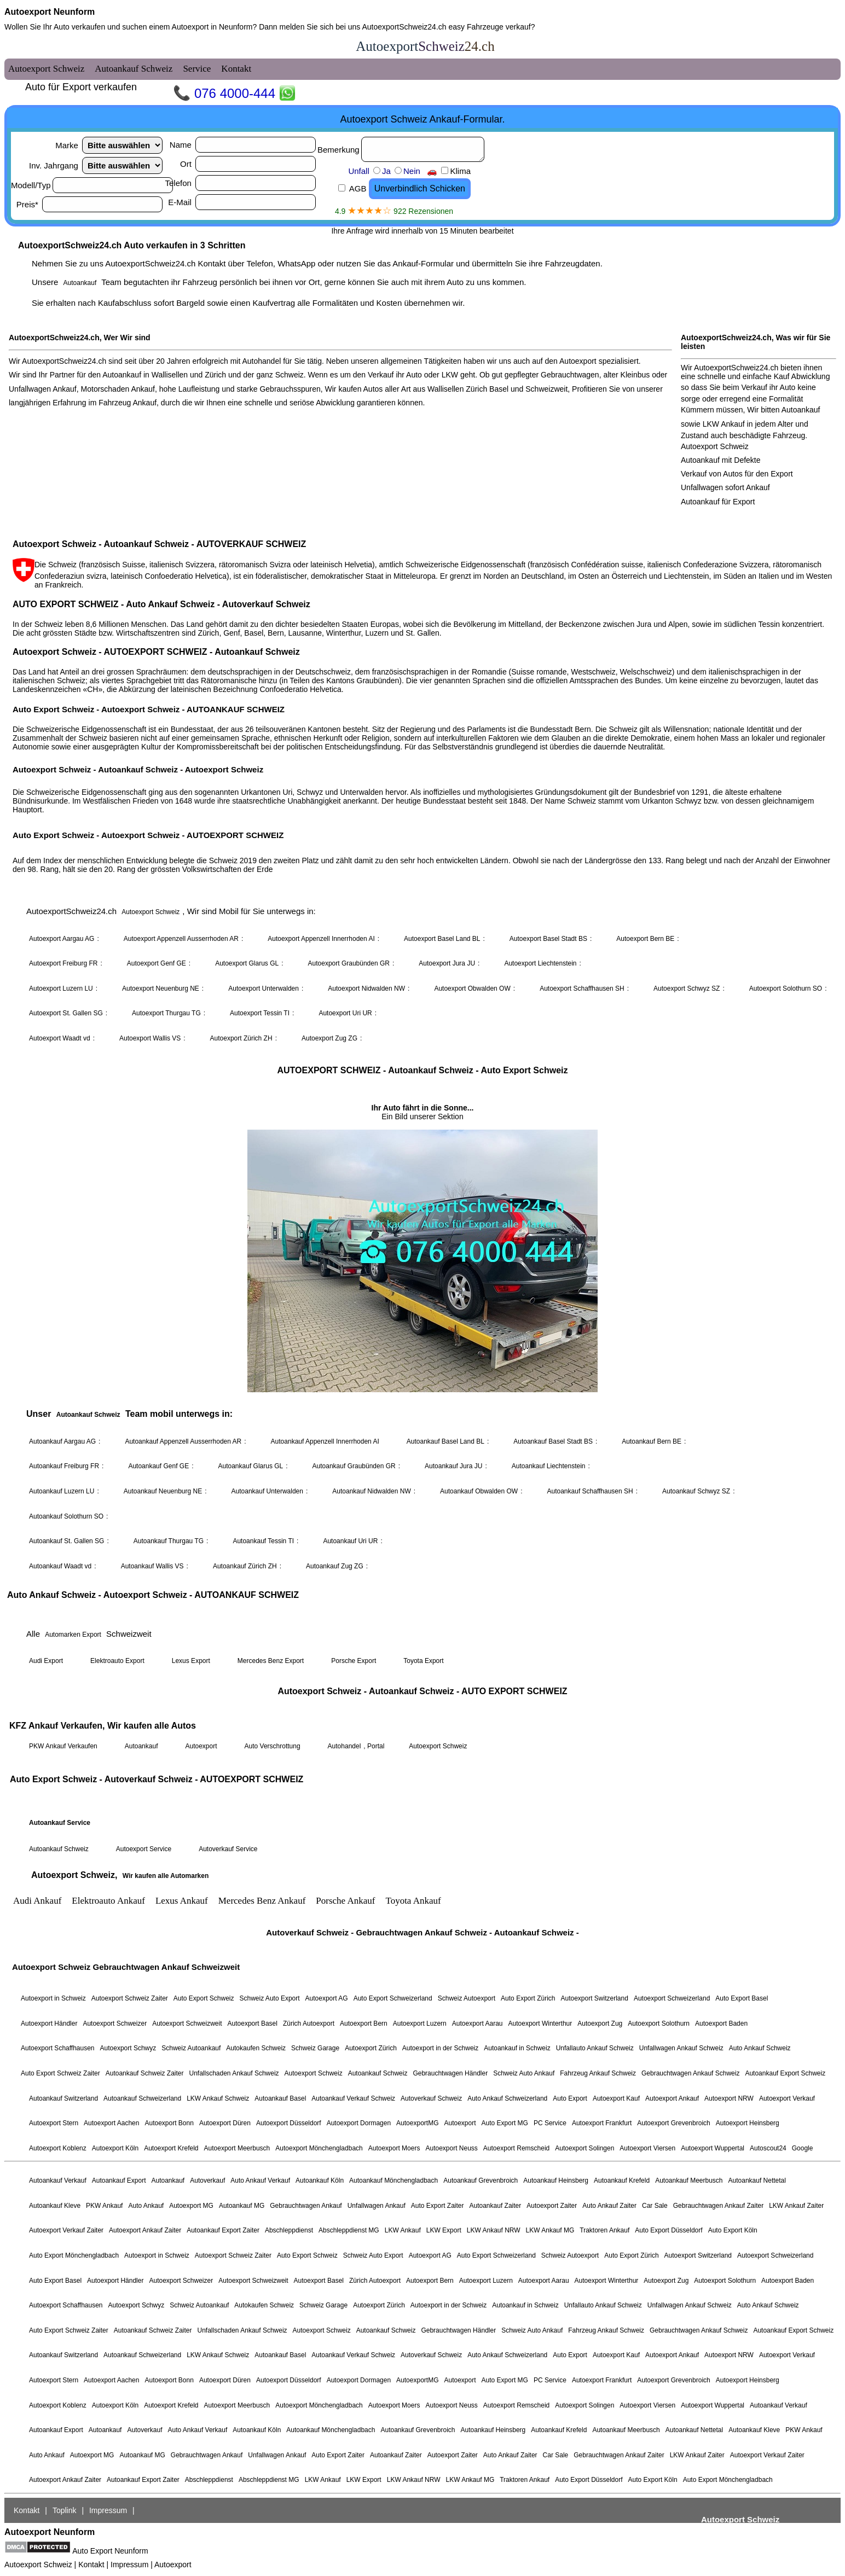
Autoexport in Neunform (212, 26)
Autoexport (173, 2564)
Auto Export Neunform (110, 2550)
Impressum (129, 2564)
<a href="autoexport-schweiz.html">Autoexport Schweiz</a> (422, 1278)
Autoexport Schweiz (38, 2564)
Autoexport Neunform (49, 11)
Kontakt (91, 2564)
